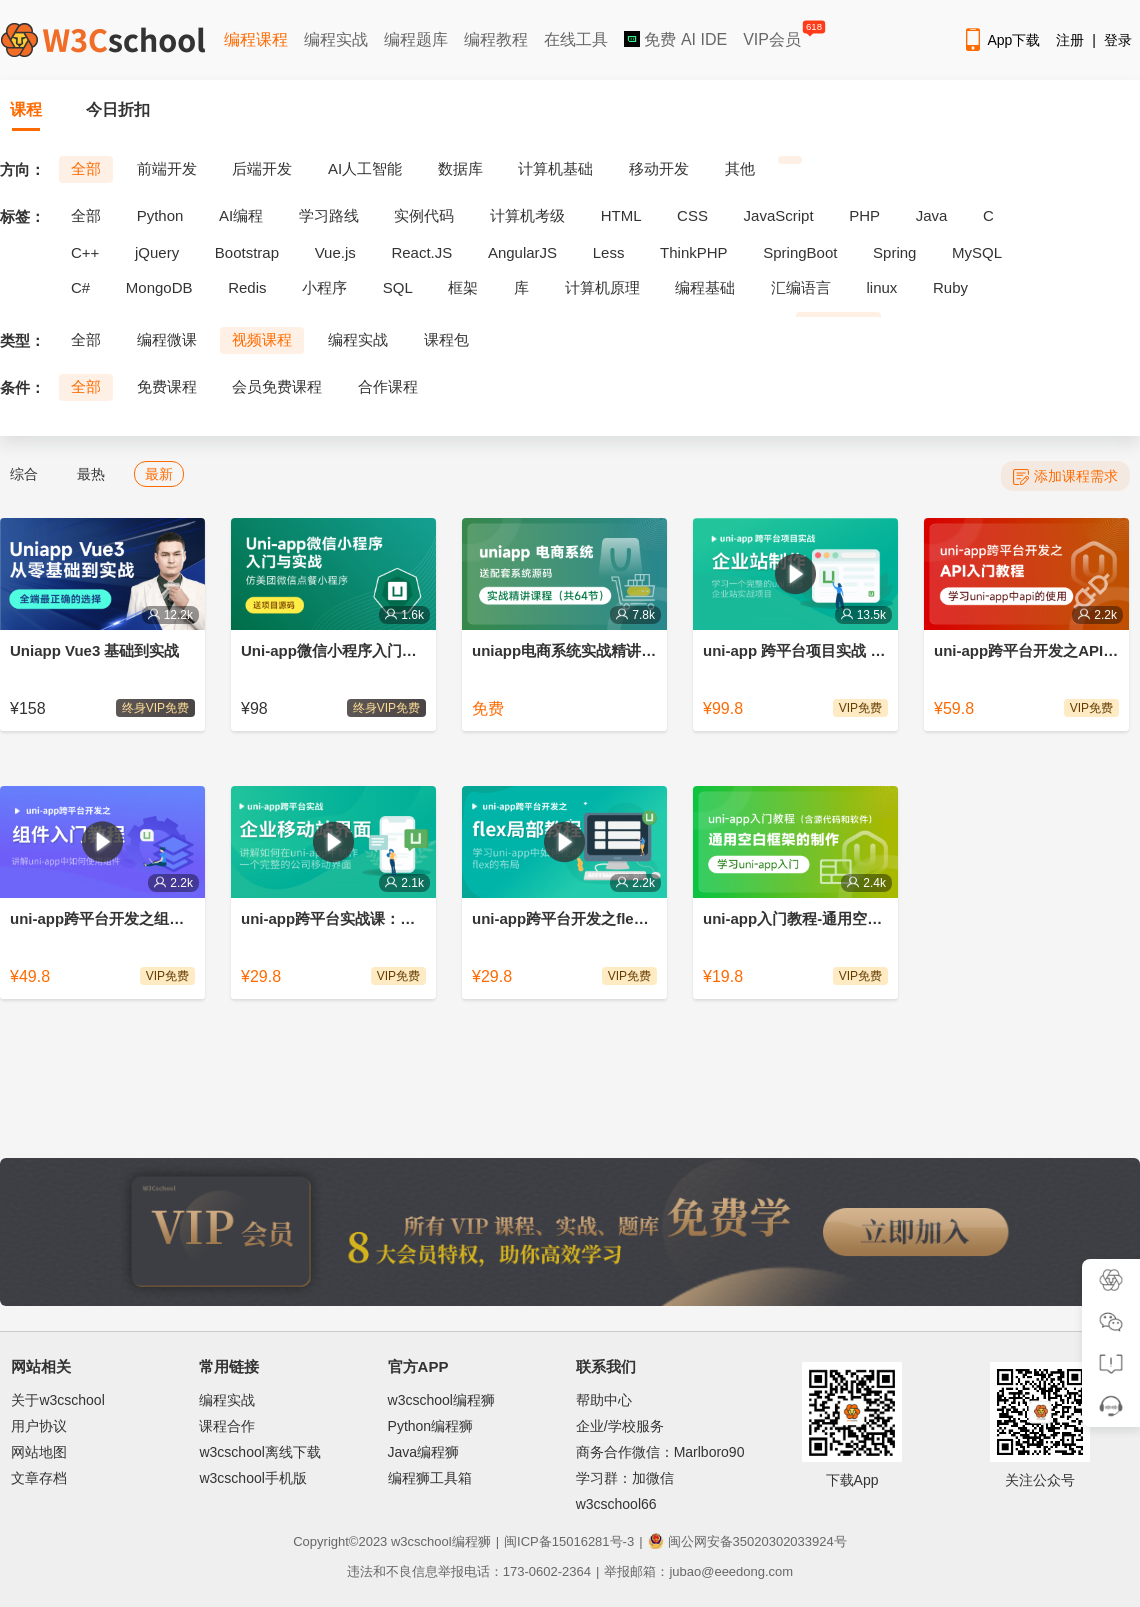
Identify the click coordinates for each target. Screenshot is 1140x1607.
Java (932, 215)
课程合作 (227, 1426)
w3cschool (421, 1541)
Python (160, 215)
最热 (91, 474)
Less (609, 252)
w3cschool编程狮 (441, 1400)
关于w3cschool (57, 1400)
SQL (398, 287)
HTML (621, 215)
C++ (85, 252)
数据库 (460, 168)
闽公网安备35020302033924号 (747, 1541)
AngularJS (522, 252)
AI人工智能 (365, 168)
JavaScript (779, 215)
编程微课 (167, 339)
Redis (247, 287)
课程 (26, 109)
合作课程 (388, 386)
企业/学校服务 (620, 1426)
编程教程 (496, 39)
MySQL (977, 252)
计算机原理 (602, 287)
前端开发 (167, 168)
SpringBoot (800, 252)
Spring (894, 252)
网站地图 (39, 1452)
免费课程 (167, 386)
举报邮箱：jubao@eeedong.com (698, 1571)
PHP (864, 215)
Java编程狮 (424, 1452)
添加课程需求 (1065, 476)
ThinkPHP (694, 252)
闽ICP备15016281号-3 (569, 1541)
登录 (1118, 40)
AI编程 (241, 215)
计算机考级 (527, 215)
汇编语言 (801, 287)
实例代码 (424, 215)
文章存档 (39, 1478)
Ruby (950, 287)
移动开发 (659, 168)
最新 (159, 474)
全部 (86, 168)
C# (80, 287)
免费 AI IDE (675, 39)
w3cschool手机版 (252, 1478)
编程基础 (705, 287)
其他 (740, 168)
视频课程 (262, 339)
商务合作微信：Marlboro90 (660, 1452)
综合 (24, 474)
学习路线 (329, 215)
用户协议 (39, 1426)
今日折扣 (118, 109)
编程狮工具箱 (430, 1478)
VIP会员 (773, 35)
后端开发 (262, 168)
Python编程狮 (431, 1426)
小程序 (324, 287)
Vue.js (335, 252)
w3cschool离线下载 (259, 1452)
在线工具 (576, 39)
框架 (463, 287)
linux (882, 287)
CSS (692, 215)
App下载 (1001, 40)
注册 (1070, 40)
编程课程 (256, 39)
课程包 (446, 339)
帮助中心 (604, 1400)
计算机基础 (555, 168)
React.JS (421, 252)
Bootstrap (247, 252)
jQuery (157, 252)
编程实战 (336, 39)
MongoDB (159, 287)
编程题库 (416, 39)
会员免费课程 (277, 386)
